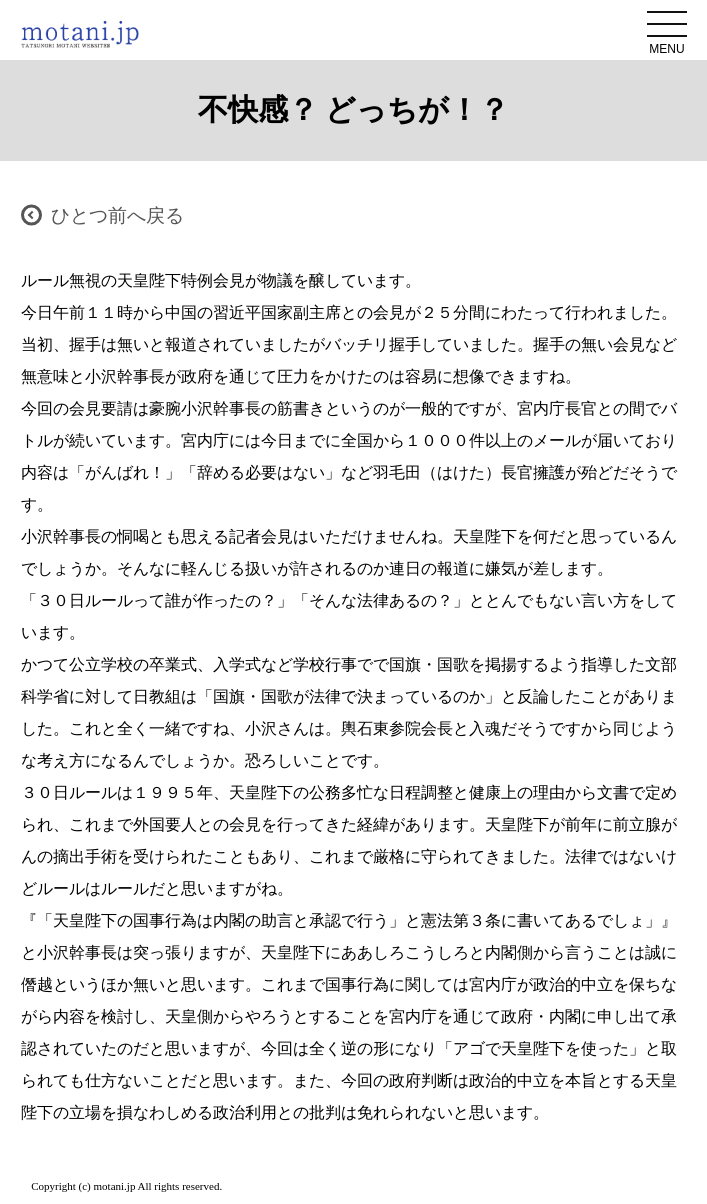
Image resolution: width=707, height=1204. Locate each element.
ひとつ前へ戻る (117, 215)
